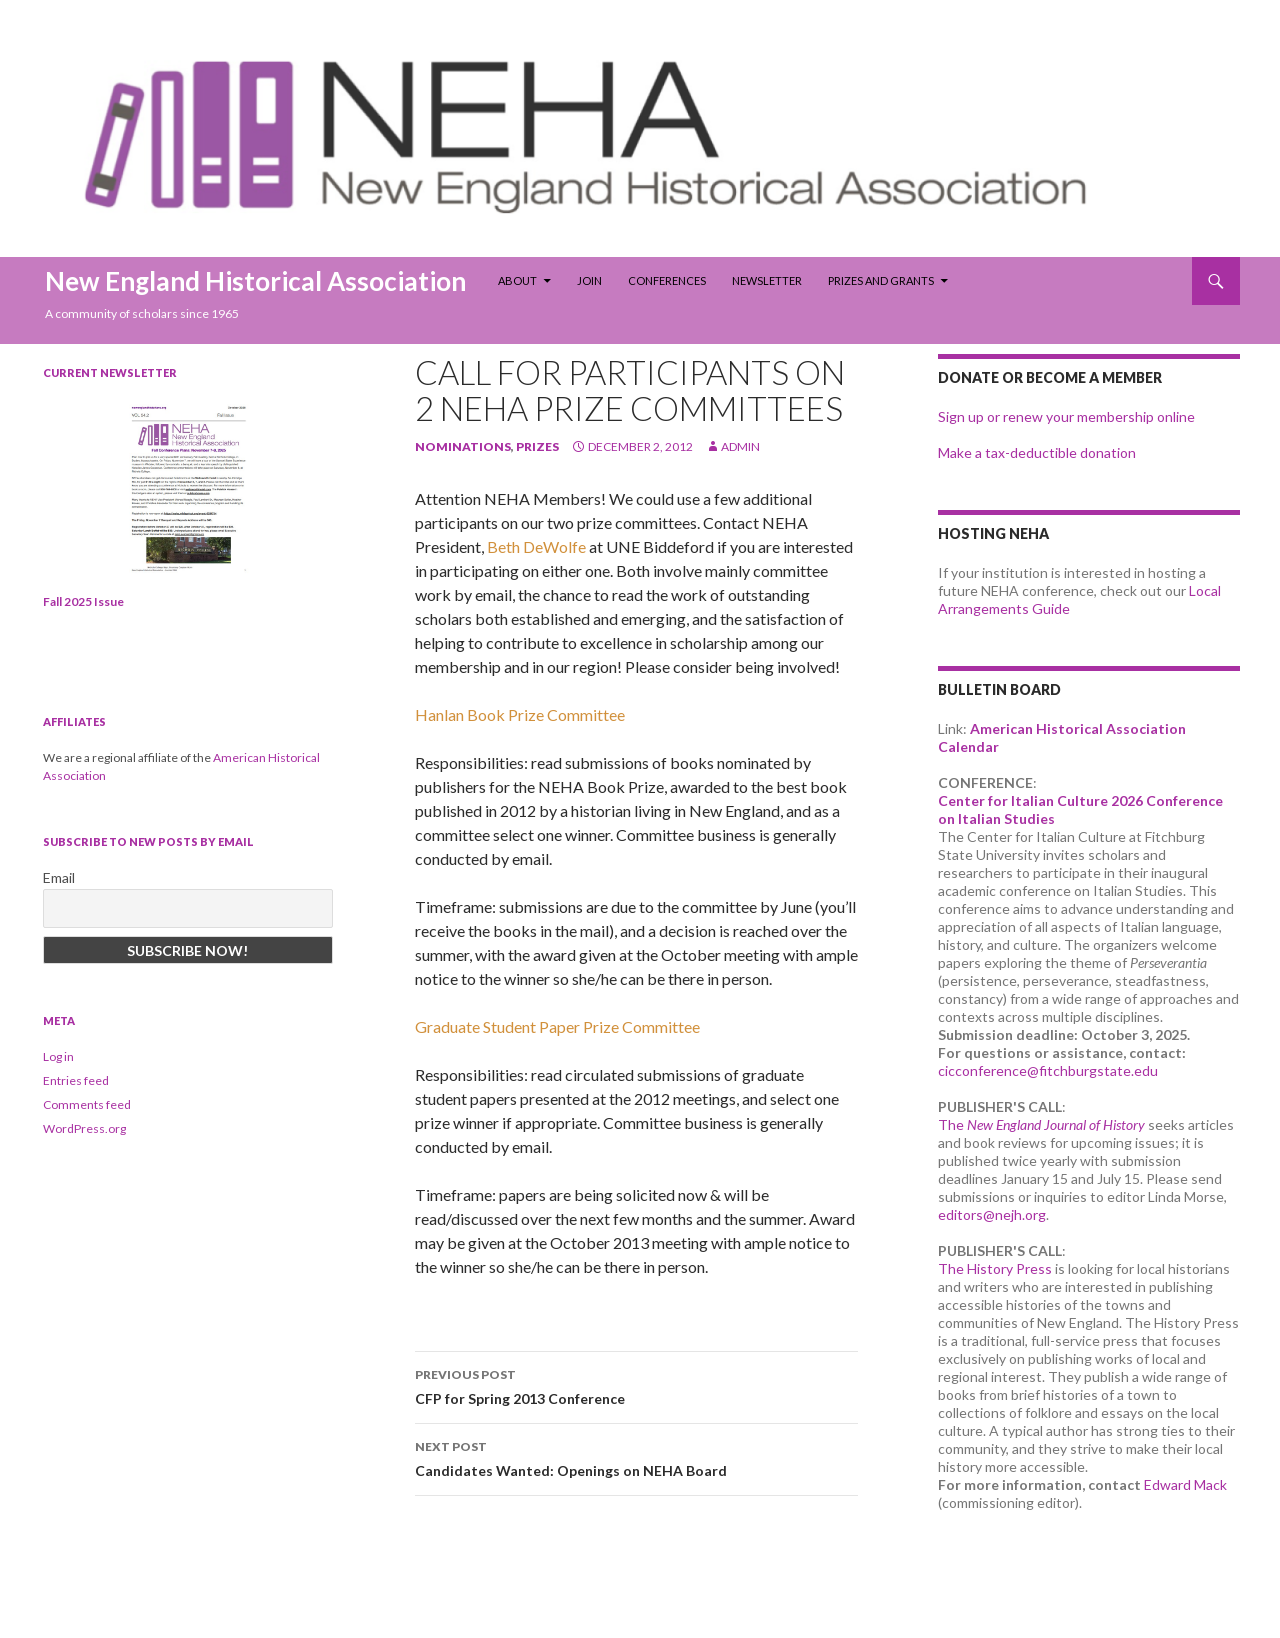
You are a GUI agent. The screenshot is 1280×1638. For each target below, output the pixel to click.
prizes (537, 446)
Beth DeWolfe (536, 546)
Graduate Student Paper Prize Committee (557, 1026)
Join (589, 280)
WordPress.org (84, 1128)
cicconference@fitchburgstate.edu (1048, 1070)
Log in (58, 1056)
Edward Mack (1185, 1484)
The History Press (995, 1268)
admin (740, 446)
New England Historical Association (255, 281)
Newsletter (767, 280)
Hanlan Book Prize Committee (520, 714)
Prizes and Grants (881, 280)
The (1041, 1124)
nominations (463, 446)
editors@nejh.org (992, 1214)
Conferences (667, 280)
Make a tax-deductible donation (1037, 452)
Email (59, 877)
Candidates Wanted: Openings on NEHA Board (636, 1457)
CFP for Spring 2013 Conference (636, 1385)
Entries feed (76, 1080)
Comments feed (87, 1104)
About (517, 280)
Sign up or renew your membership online (1066, 416)
